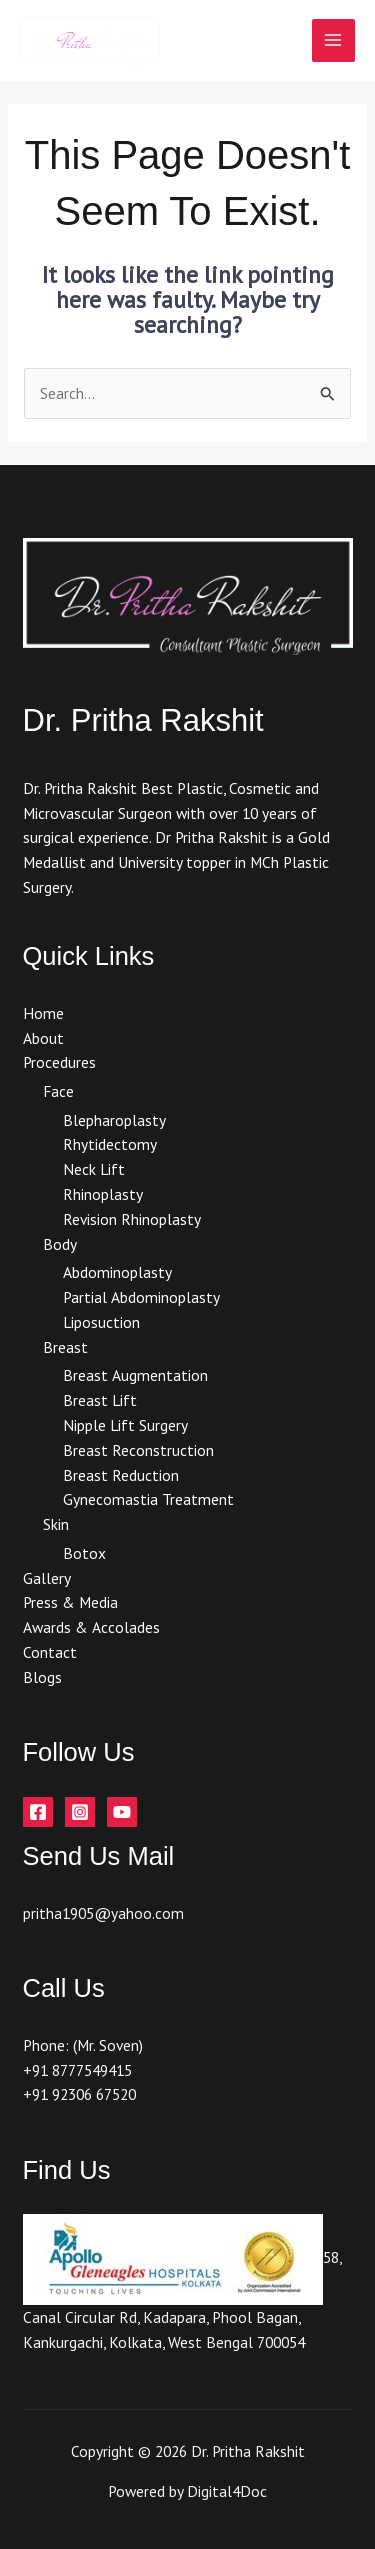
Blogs (42, 1677)
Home (43, 1013)
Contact (50, 1652)
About (43, 1038)
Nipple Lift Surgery (125, 1425)
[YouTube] (122, 1812)
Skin (56, 1524)
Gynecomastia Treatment (148, 1499)
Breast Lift (100, 1400)
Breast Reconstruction (138, 1450)
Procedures (59, 1062)
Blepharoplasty (114, 1120)
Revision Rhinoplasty (132, 1219)
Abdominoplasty (117, 1272)
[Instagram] (80, 1812)
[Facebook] (38, 1812)
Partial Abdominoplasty (141, 1297)
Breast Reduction (121, 1475)
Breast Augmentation (135, 1375)
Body (60, 1244)
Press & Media (70, 1602)
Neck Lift (94, 1169)
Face (58, 1091)
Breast (65, 1347)
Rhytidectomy (110, 1144)
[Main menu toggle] (333, 40)
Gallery (47, 1578)
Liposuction (101, 1322)
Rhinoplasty (103, 1194)
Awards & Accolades (91, 1627)
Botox (84, 1553)
